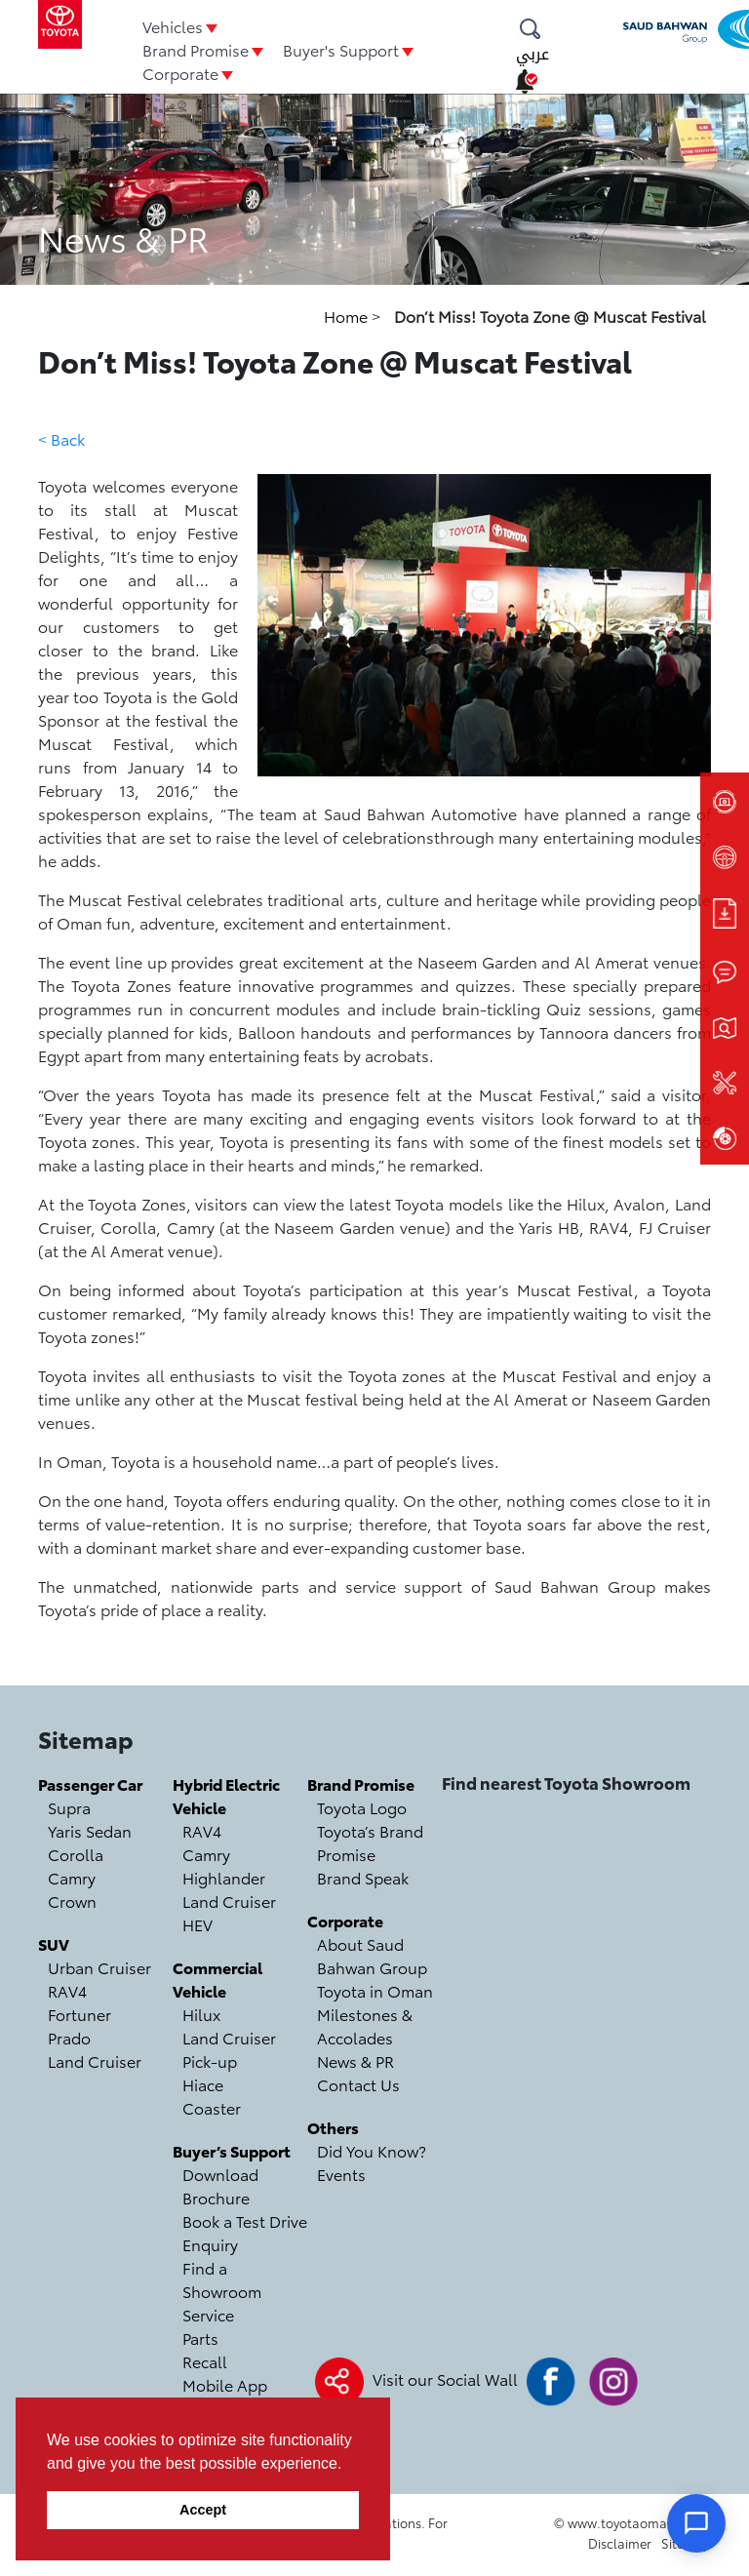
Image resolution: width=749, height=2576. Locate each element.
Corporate (180, 72)
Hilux (201, 2013)
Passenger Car (90, 1783)
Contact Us (358, 2084)
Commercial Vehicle (217, 1978)
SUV (53, 1943)
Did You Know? (371, 2150)
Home (348, 315)
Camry (72, 1877)
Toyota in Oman (375, 1990)
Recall (204, 2361)
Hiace (202, 2084)
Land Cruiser (94, 2060)
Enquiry (210, 2244)
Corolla (75, 1854)
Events (341, 2173)
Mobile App (224, 2384)
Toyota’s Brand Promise (370, 1842)
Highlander (223, 1877)
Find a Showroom (221, 2279)
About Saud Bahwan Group (372, 1955)
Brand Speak (363, 1877)
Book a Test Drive (244, 2220)
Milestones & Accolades (365, 2025)
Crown (72, 1900)
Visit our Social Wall (445, 2378)
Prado (69, 2037)
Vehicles (172, 26)
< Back (61, 438)
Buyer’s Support (232, 2150)
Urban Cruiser (99, 1967)
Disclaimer (619, 2543)
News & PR (355, 2060)
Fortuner (79, 2013)
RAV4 (67, 1990)
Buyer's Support (341, 49)
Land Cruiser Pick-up (229, 2049)
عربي (532, 54)
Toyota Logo (362, 1807)
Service (208, 2314)
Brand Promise (195, 49)
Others (333, 2127)
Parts (200, 2337)
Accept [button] (202, 2509)
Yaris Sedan (90, 1830)
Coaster (211, 2107)
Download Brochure (220, 2185)
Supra (69, 1807)
